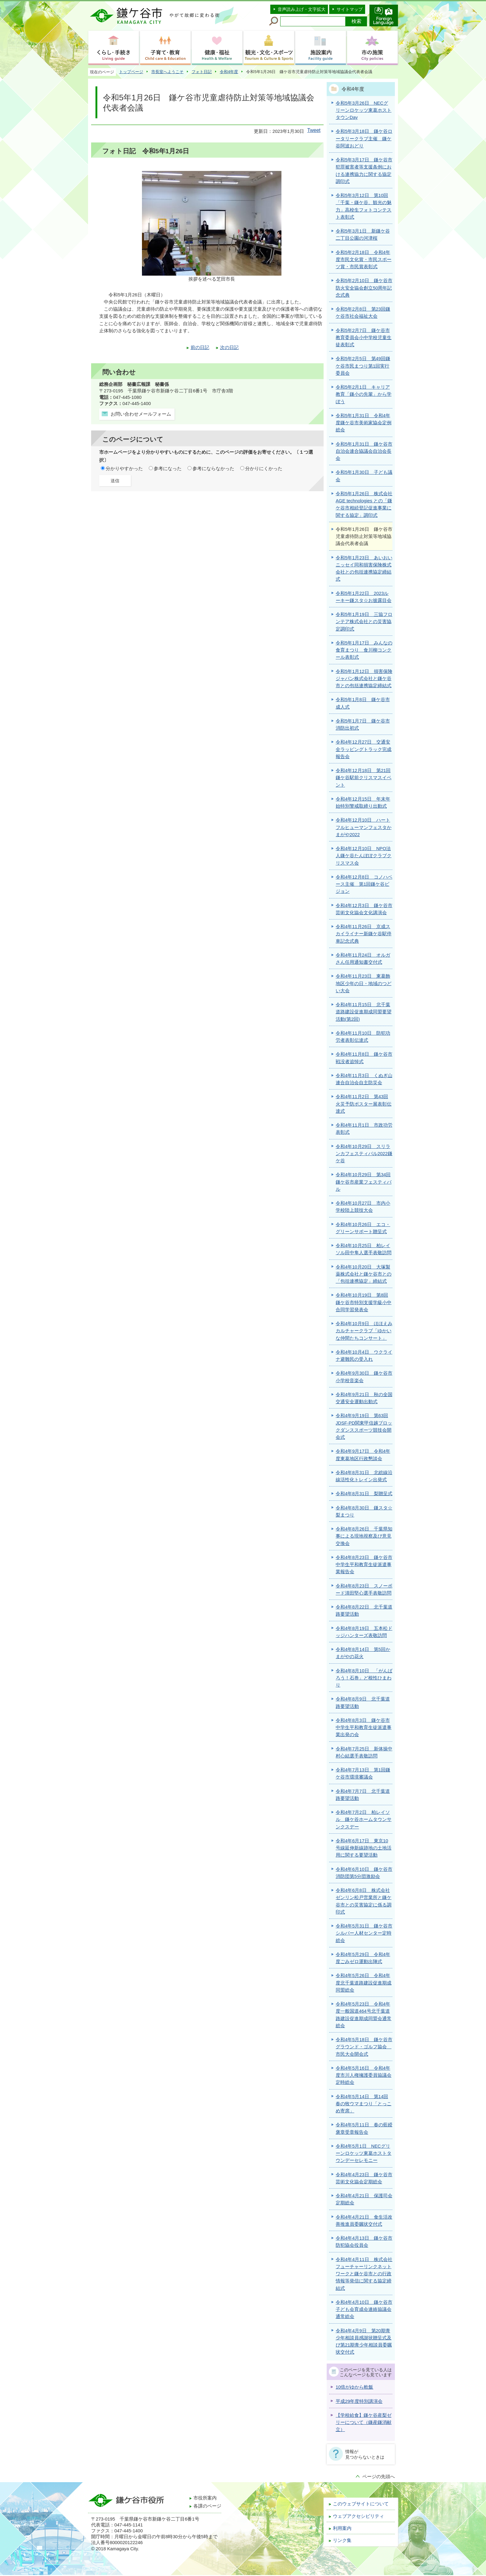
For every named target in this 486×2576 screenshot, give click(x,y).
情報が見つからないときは (364, 2454)
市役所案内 (205, 2497)
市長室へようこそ (167, 71)
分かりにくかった (263, 468)
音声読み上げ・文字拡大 (301, 9)
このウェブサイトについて (361, 2503)
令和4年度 (229, 71)
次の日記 (229, 347)
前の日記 (200, 347)
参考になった (168, 468)
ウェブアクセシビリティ (358, 2516)
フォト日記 (202, 71)
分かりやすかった (124, 468)
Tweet (313, 130)
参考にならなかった (213, 468)
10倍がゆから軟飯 (354, 2387)
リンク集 (342, 2540)
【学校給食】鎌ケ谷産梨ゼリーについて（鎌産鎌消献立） (363, 2422)
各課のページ (207, 2506)
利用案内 (342, 2528)
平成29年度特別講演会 (359, 2401)
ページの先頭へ (378, 2476)
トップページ (131, 71)
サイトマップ (350, 9)
